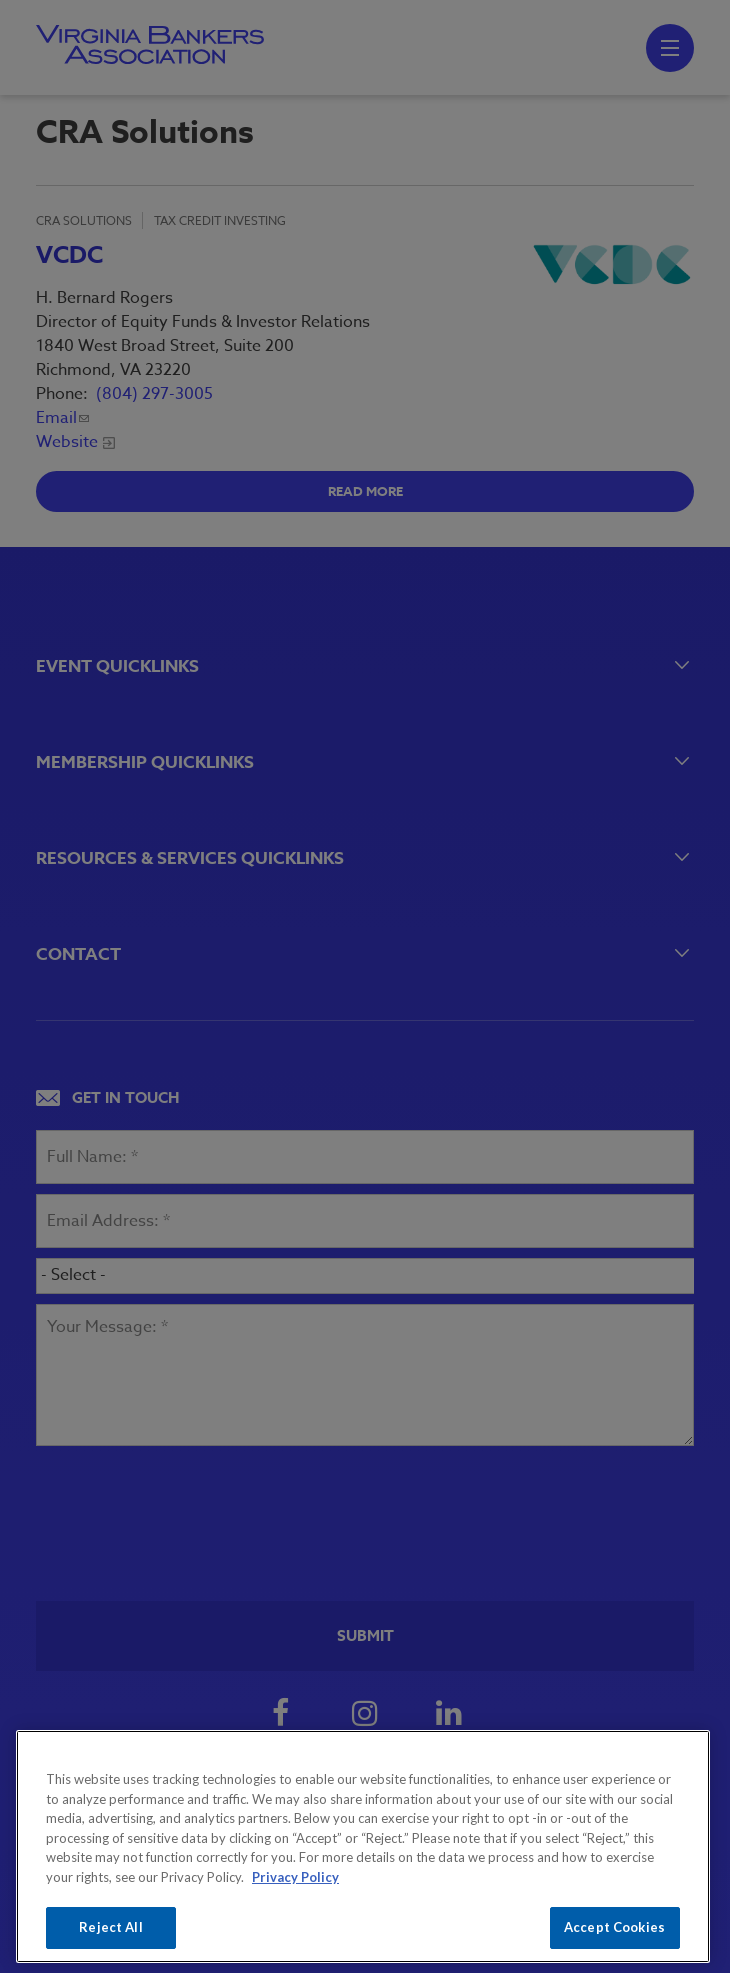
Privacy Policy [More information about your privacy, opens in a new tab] (295, 1877)
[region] (363, 1846)
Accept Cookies (614, 1927)
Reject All (110, 1927)
